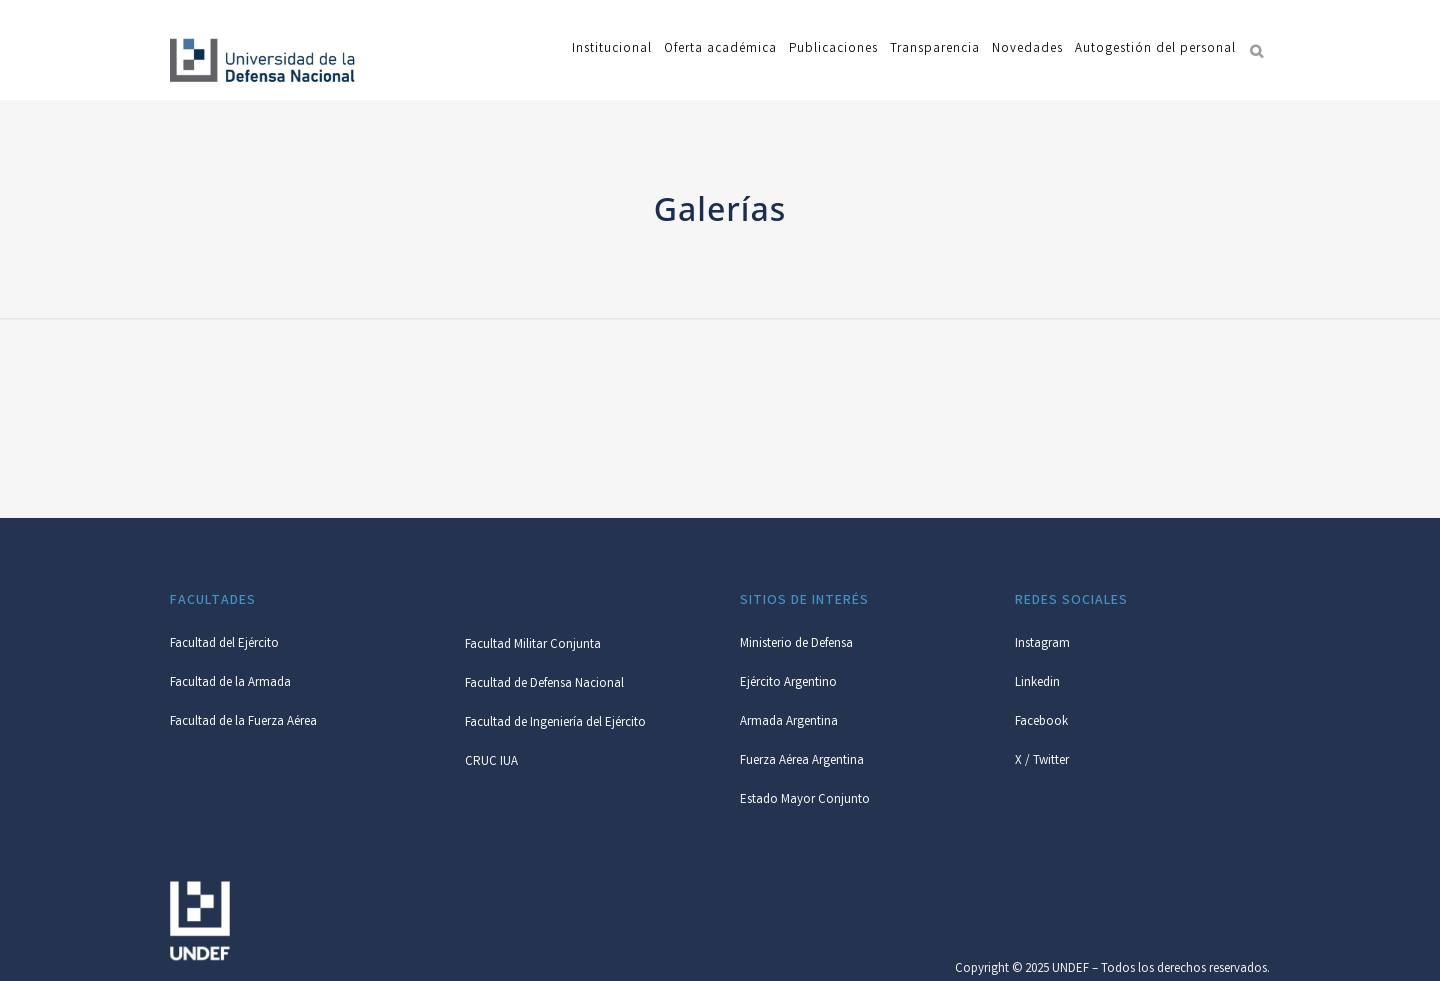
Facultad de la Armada (230, 683)
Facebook (1041, 722)
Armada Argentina (789, 722)
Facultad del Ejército (224, 644)
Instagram (1042, 644)
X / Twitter (1042, 761)
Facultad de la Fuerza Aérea (243, 722)
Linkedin (1037, 683)
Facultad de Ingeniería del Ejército (555, 723)
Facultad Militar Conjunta (533, 645)
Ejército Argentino (788, 683)
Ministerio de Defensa (796, 644)
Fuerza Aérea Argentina (802, 761)
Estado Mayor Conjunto (805, 800)
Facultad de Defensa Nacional (544, 684)
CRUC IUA (491, 762)
